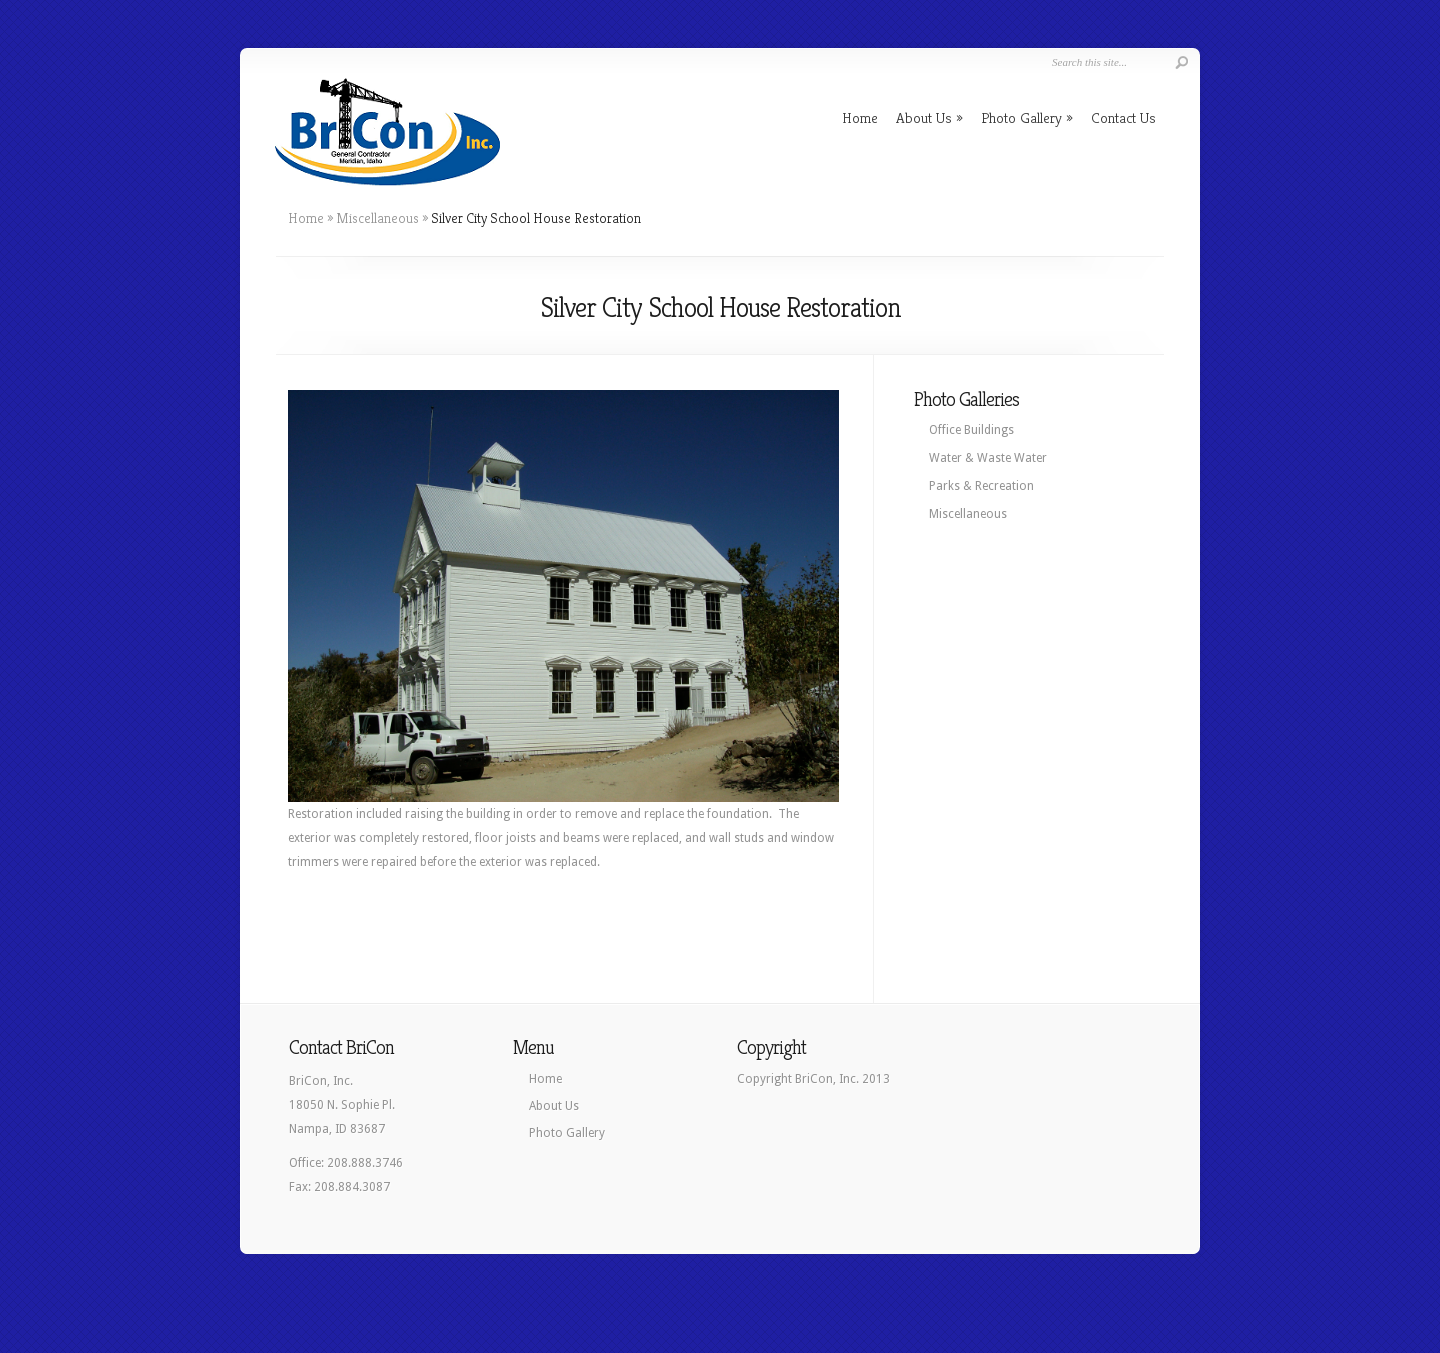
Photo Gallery (1027, 117)
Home (860, 117)
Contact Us (1123, 117)
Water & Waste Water (988, 458)
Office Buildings (971, 430)
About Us (929, 117)
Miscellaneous (377, 218)
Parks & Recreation (981, 486)
